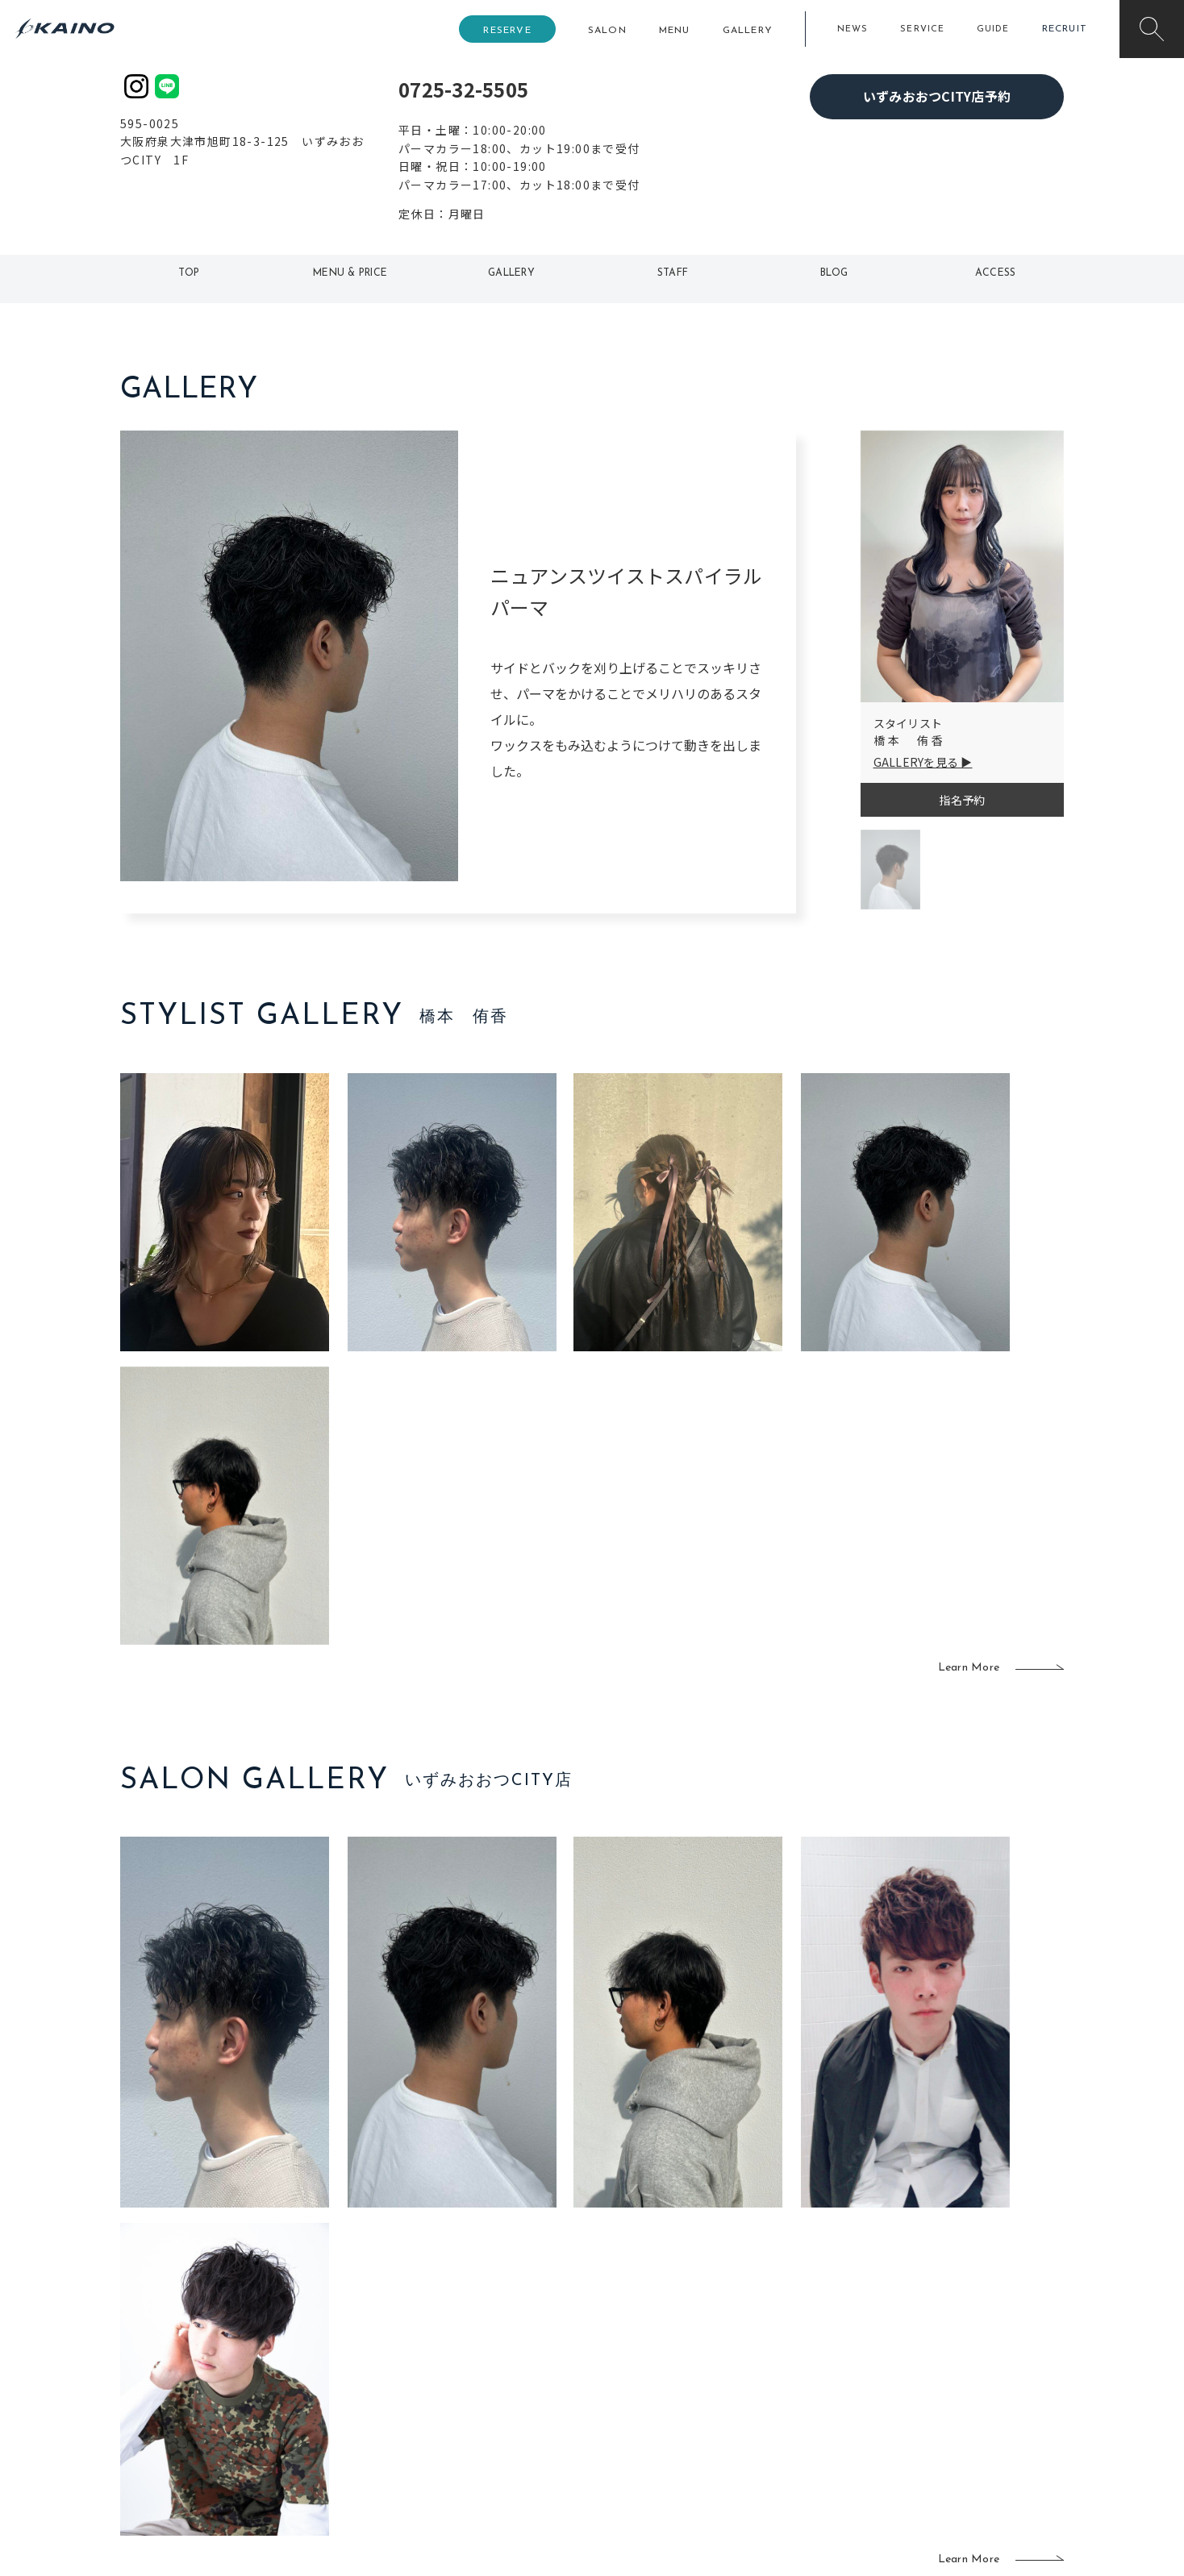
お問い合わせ (936, 2448)
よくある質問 (229, 2368)
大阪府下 (415, 2370)
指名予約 (962, 800)
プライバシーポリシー (959, 2422)
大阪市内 (415, 2344)
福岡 (499, 2370)
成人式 (759, 2370)
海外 (499, 2422)
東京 (403, 2317)
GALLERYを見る (916, 762)
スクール (765, 2344)
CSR (913, 2395)
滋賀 (403, 2395)
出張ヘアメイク (782, 2317)
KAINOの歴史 (936, 2344)
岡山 (499, 2344)
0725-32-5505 (463, 89)
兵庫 (403, 2448)
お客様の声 (228, 2394)
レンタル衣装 (642, 2370)
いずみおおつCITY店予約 (937, 96)
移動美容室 (636, 2317)
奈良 (403, 2422)
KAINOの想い (936, 2317)
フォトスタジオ (648, 2344)
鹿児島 (504, 2395)
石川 (499, 2317)
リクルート (930, 2370)
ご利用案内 (228, 2342)
